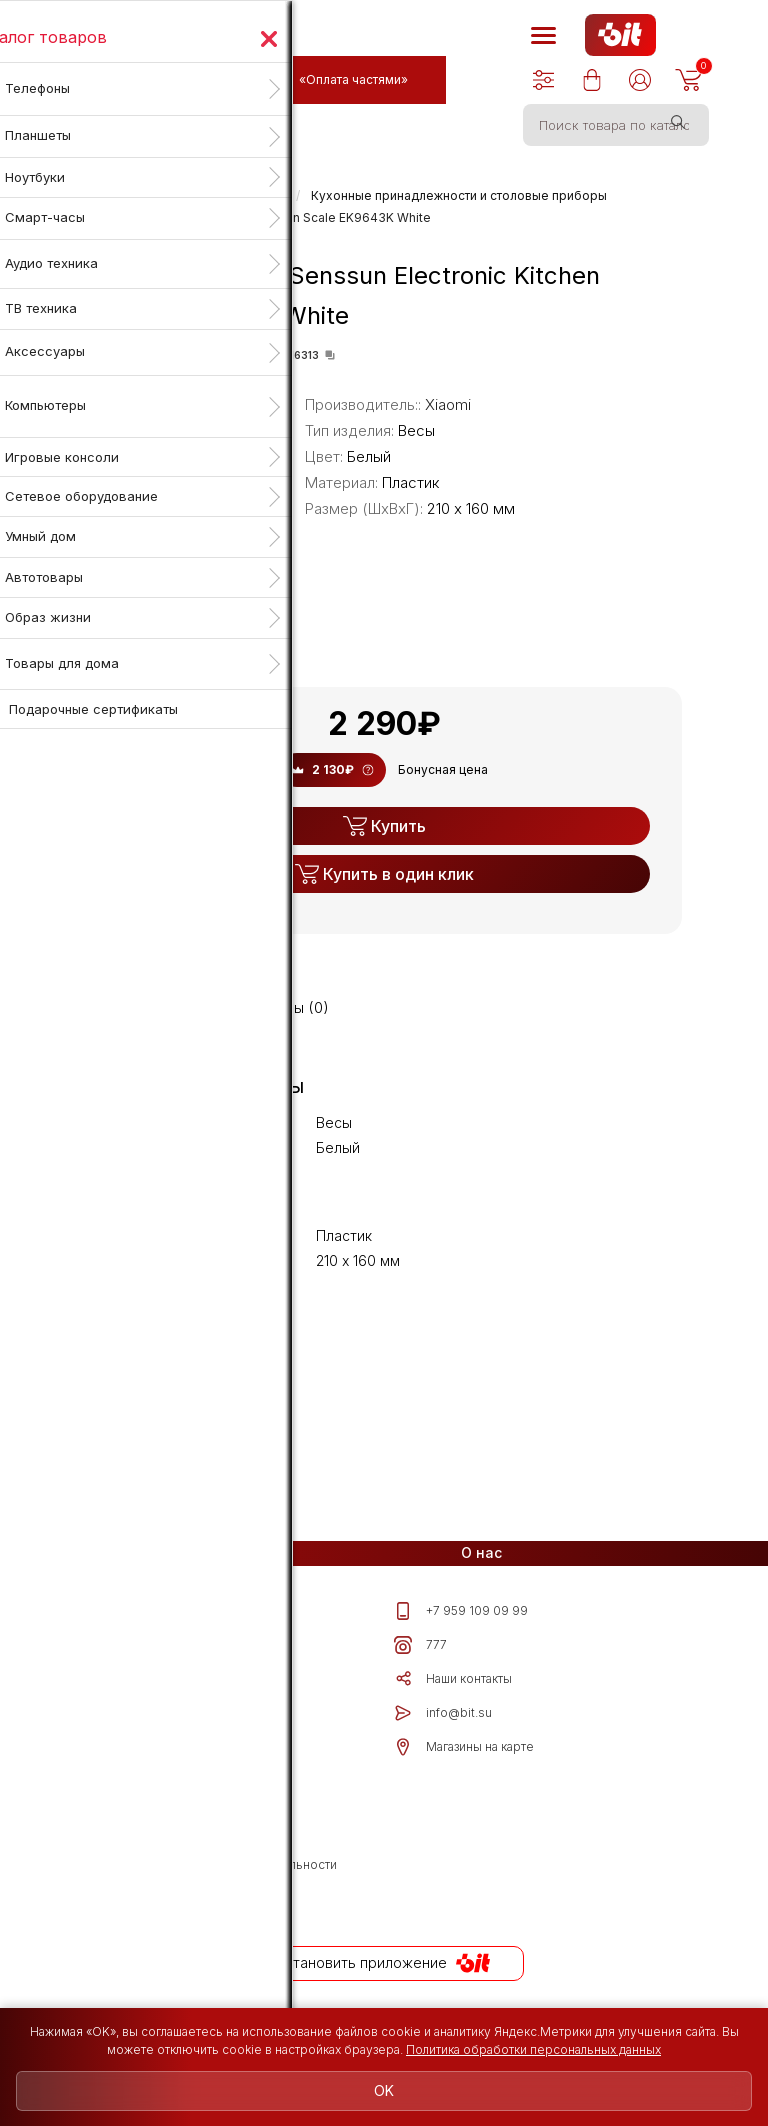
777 (420, 1645)
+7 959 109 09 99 (461, 1611)
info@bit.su (443, 1713)
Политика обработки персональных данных (533, 2049)
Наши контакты (453, 1679)
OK (384, 2090)
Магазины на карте (464, 1747)
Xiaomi (448, 404)
